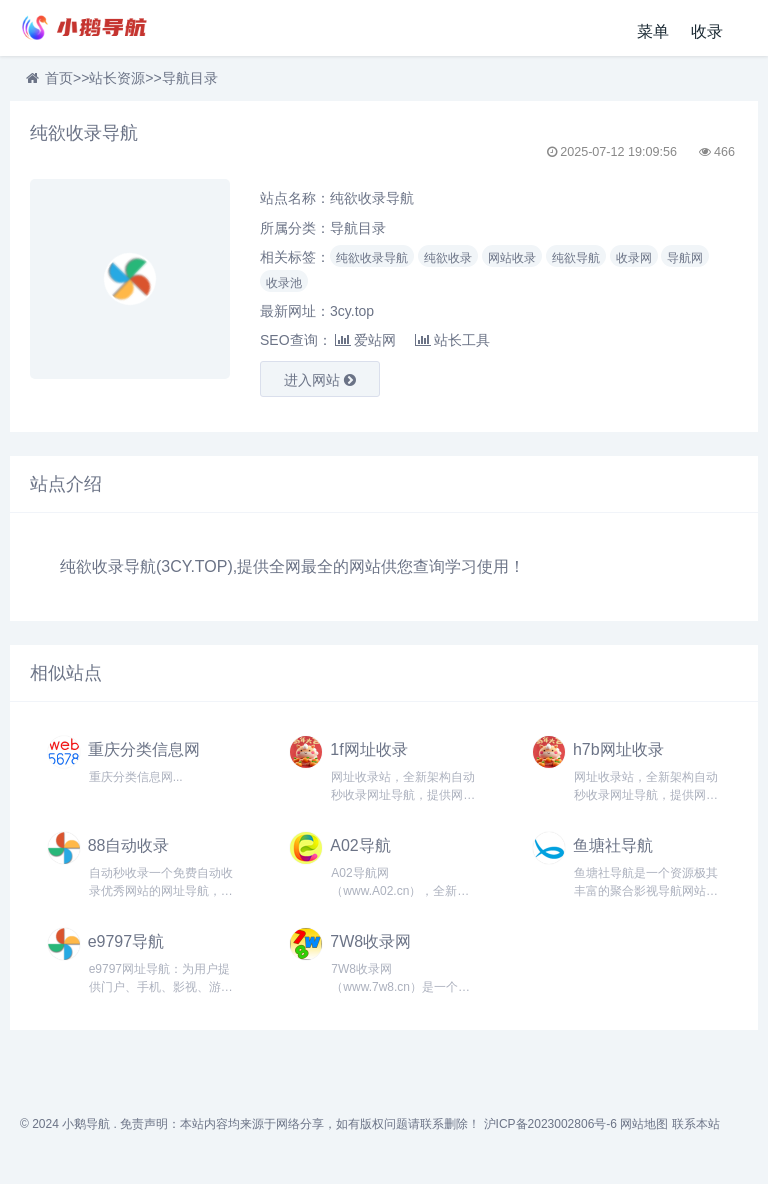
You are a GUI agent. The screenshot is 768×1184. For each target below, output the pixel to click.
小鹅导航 (86, 1124)
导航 (140, 566)
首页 (59, 78)
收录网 (634, 258)
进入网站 (320, 380)
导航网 (685, 258)
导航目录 (190, 78)
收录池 (284, 283)
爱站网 (365, 340)
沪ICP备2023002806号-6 (550, 1124)
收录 (707, 31)
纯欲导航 (576, 258)
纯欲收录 (448, 258)
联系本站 (696, 1124)
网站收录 (512, 258)
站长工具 (452, 340)
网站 (365, 566)
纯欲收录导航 (372, 258)
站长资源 (117, 78)
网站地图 (644, 1124)
